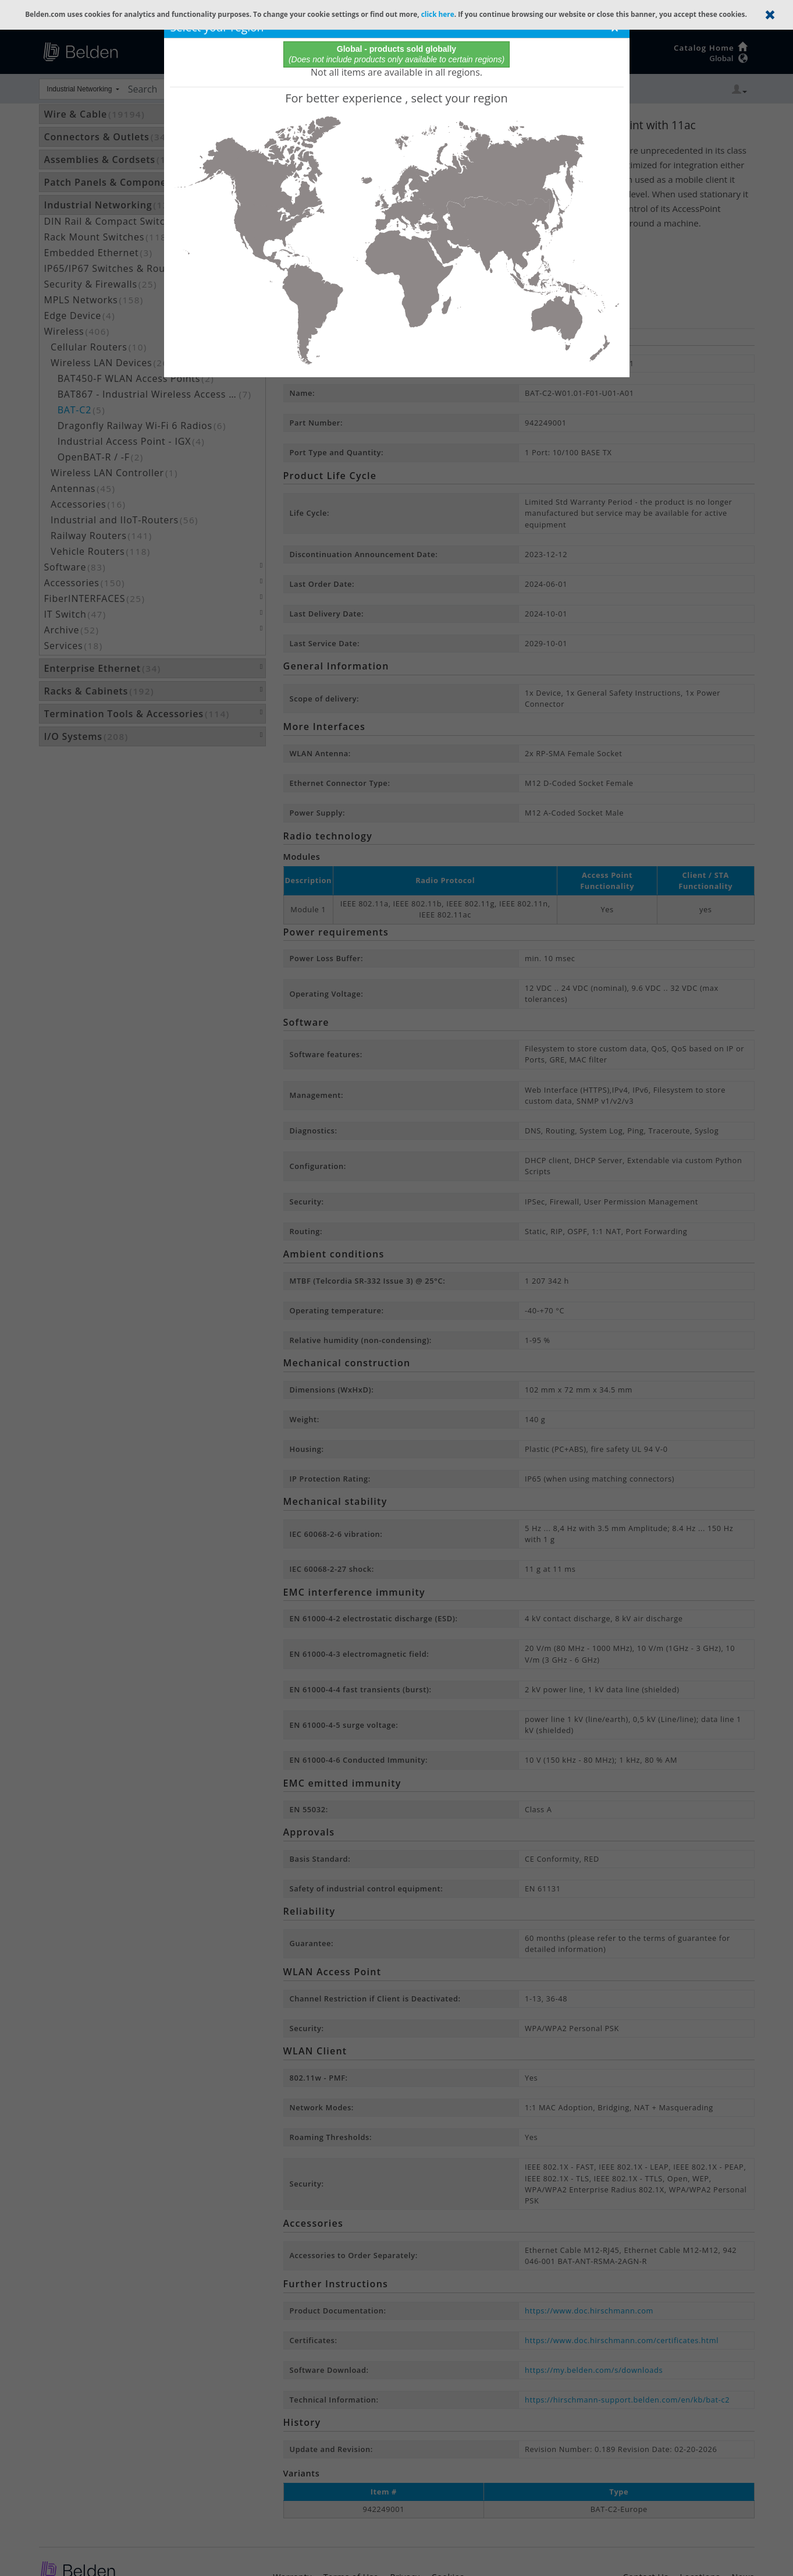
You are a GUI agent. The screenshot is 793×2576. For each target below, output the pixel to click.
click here (437, 14)
